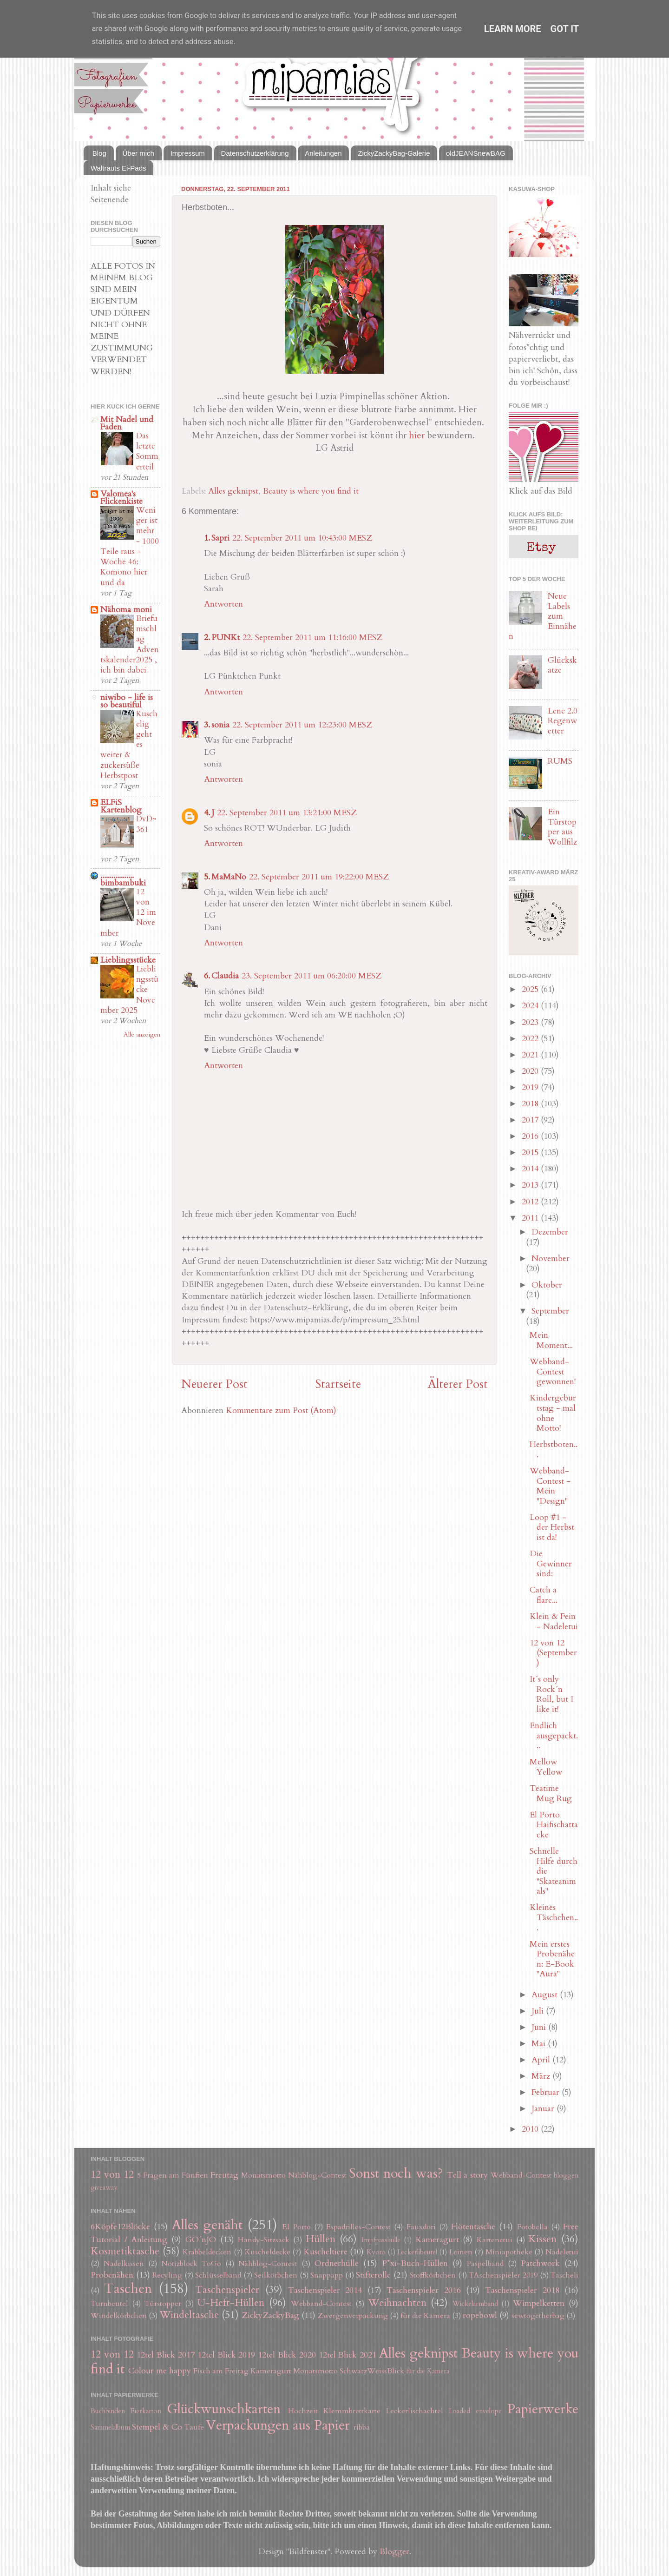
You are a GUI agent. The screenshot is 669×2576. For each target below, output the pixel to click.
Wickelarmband (475, 2303)
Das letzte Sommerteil (147, 451)
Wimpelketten (538, 2303)
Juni (539, 2027)
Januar (544, 2108)
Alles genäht (207, 2225)
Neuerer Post (214, 1384)
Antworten (223, 604)
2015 (531, 1152)
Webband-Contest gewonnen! (553, 1371)
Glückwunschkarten (224, 2409)
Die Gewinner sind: (551, 1563)
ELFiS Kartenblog (121, 806)
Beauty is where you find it (311, 491)
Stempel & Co (157, 2427)
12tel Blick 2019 (226, 2355)
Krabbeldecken (207, 2252)
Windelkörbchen (119, 2316)
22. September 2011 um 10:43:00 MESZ (302, 538)
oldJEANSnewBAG (475, 153)
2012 (531, 1202)
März (541, 2076)
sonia (220, 725)
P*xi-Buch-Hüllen (415, 2263)
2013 (531, 1185)
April (541, 2060)
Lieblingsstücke (128, 960)
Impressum (188, 153)
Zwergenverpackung (353, 2316)
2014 (531, 1169)
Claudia (225, 976)
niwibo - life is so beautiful (126, 701)
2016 (531, 1136)
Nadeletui (561, 2252)
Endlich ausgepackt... (554, 1735)
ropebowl (480, 2315)
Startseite (338, 1384)
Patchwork (540, 2263)
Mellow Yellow (546, 1767)
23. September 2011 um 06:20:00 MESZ (311, 976)
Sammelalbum (110, 2427)
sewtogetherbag (538, 2316)
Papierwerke (542, 2409)
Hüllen (320, 2239)
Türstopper (162, 2304)
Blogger (394, 2551)
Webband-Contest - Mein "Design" (550, 1486)
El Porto (296, 2227)
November (550, 1258)
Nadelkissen (124, 2264)
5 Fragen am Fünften (173, 2175)
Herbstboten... (553, 1449)
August (545, 1995)
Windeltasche (189, 2315)
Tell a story (467, 2175)
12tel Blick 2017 (166, 2355)
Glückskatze (562, 665)
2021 (531, 1055)
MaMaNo (228, 877)
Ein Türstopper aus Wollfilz (562, 827)
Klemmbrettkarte (351, 2411)
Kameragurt (437, 2240)
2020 (531, 1071)
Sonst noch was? (396, 2173)
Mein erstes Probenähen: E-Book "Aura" (552, 1959)
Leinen (460, 2252)
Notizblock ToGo (191, 2264)
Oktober (546, 1285)
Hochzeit (303, 2411)
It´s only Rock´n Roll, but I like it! (551, 1694)
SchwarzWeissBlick (372, 2371)
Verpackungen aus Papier (278, 2425)
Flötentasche (473, 2227)
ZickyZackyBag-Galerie (394, 153)
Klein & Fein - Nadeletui (554, 1621)
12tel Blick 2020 (287, 2355)
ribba (362, 2427)
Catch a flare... (544, 1595)
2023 (531, 1022)
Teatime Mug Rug (551, 1793)
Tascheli (564, 2275)
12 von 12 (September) (553, 1653)
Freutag (224, 2175)
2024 (531, 1005)
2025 (531, 989)
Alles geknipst (233, 491)
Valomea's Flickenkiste (121, 497)
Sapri (220, 538)
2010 (531, 2129)
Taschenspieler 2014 (325, 2290)
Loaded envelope (475, 2411)
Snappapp (326, 2275)
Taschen (128, 2288)
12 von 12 (112, 2174)
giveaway (104, 2187)
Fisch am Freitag (221, 2371)
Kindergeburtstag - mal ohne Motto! (553, 1413)
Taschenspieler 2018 (522, 2290)
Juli (538, 2011)
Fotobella (532, 2227)
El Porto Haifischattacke (554, 1825)
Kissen (542, 2239)
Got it (565, 28)
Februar (546, 2092)
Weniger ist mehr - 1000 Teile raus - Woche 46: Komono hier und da (129, 546)
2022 (531, 1038)
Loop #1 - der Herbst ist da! (552, 1527)
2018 (531, 1104)
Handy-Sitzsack (263, 2240)
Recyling (167, 2275)
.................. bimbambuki (123, 879)
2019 (531, 1087)
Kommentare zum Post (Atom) (281, 1410)
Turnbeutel (109, 2304)
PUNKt (225, 637)
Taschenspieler (227, 2290)
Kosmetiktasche (125, 2251)
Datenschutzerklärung (255, 153)
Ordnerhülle (337, 2263)
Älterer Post (458, 1384)
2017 (531, 1120)
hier (417, 435)
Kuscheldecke (267, 2252)
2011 (531, 1218)
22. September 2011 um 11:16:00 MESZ (312, 637)
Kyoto (376, 2252)
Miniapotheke (508, 2252)
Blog (99, 153)
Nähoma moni (126, 609)
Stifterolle (373, 2275)
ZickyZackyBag (270, 2315)
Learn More (512, 28)
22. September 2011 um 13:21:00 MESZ (287, 813)
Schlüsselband (218, 2275)
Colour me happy (159, 2371)
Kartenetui (494, 2240)
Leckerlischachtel (414, 2411)
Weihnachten (397, 2303)
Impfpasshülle (380, 2240)
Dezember (549, 1232)
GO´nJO (200, 2240)
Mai (539, 2043)
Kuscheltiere (325, 2252)
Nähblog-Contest (317, 2175)
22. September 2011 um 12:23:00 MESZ (302, 725)
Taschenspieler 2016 (423, 2290)
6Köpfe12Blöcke (120, 2227)
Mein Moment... (551, 1340)
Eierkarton (146, 2411)
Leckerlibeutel (417, 2252)
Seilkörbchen (275, 2275)
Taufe (194, 2427)
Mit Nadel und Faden (126, 423)
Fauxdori (421, 2227)
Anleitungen (323, 153)
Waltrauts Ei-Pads (118, 168)
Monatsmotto (263, 2175)
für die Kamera (425, 2316)
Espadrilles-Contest (358, 2227)
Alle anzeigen (142, 1034)
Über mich (138, 153)
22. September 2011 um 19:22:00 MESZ (319, 877)
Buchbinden (108, 2411)
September (550, 1311)
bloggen (566, 2175)
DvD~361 (146, 823)
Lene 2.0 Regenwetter (562, 721)
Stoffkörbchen (433, 2275)
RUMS (560, 761)
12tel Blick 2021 (348, 2355)
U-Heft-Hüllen (230, 2303)
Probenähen (112, 2275)
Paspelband (485, 2264)
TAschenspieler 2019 (503, 2275)
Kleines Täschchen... (554, 1917)
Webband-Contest (521, 2175)
